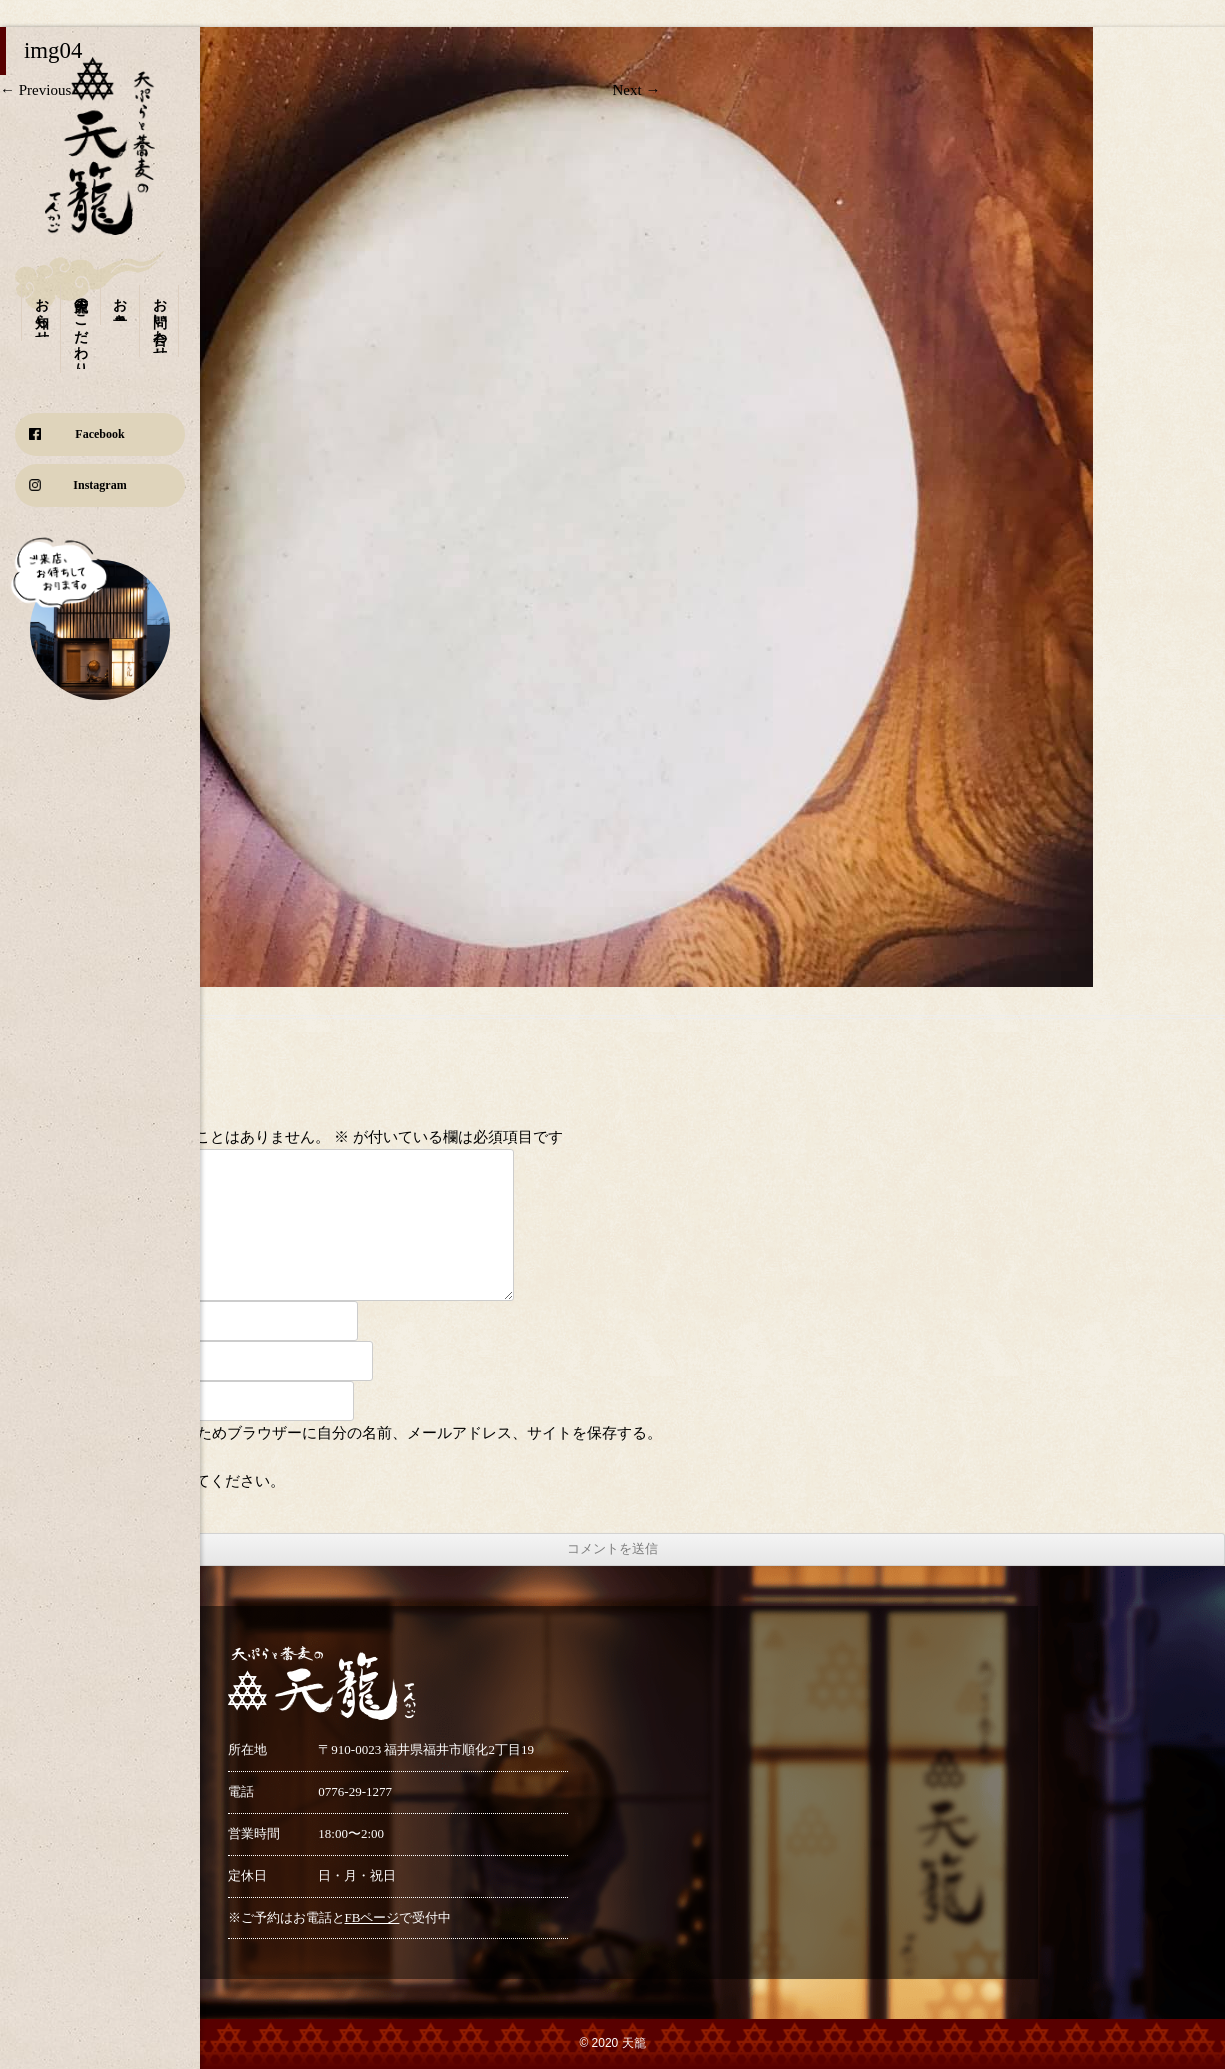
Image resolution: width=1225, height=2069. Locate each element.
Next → (637, 90)
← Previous (35, 90)
